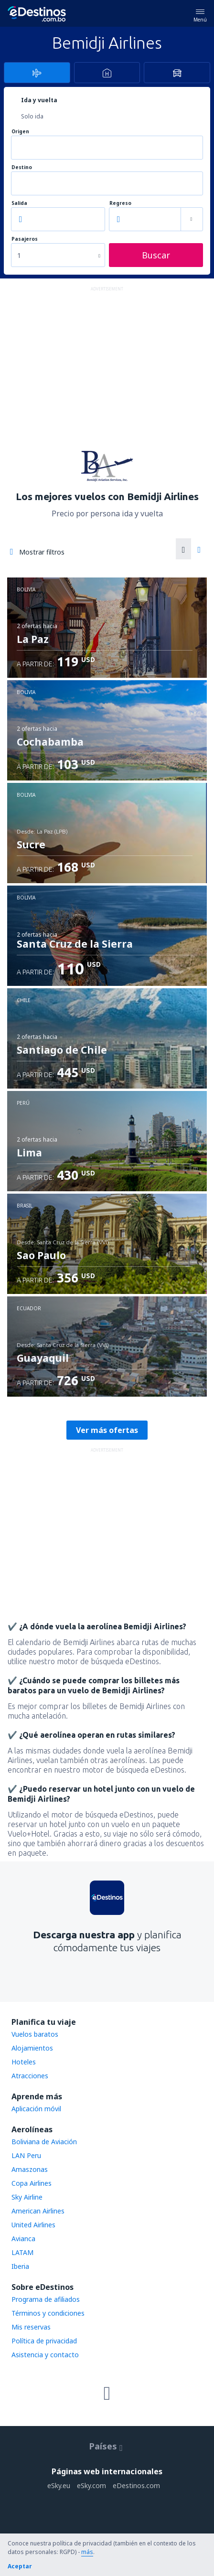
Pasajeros (24, 239)
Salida (19, 203)
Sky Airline (27, 2197)
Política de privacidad (44, 2340)
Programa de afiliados (45, 2299)
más (87, 2552)
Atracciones (29, 2075)
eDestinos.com (136, 2485)
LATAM (22, 2252)
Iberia (20, 2266)
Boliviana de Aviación (44, 2141)
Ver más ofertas (107, 1430)
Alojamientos (32, 2047)
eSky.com (91, 2485)
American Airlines (37, 2210)
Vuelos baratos (34, 2034)
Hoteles (23, 2061)
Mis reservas (31, 2326)
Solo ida (32, 116)
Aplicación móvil (36, 2108)
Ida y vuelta (39, 100)
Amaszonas (29, 2169)
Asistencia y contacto (45, 2354)
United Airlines (33, 2224)
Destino (21, 167)
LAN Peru (26, 2155)
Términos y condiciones (48, 2313)
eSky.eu (58, 2485)
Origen (20, 131)
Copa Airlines (31, 2183)
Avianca (23, 2238)
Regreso (120, 203)
